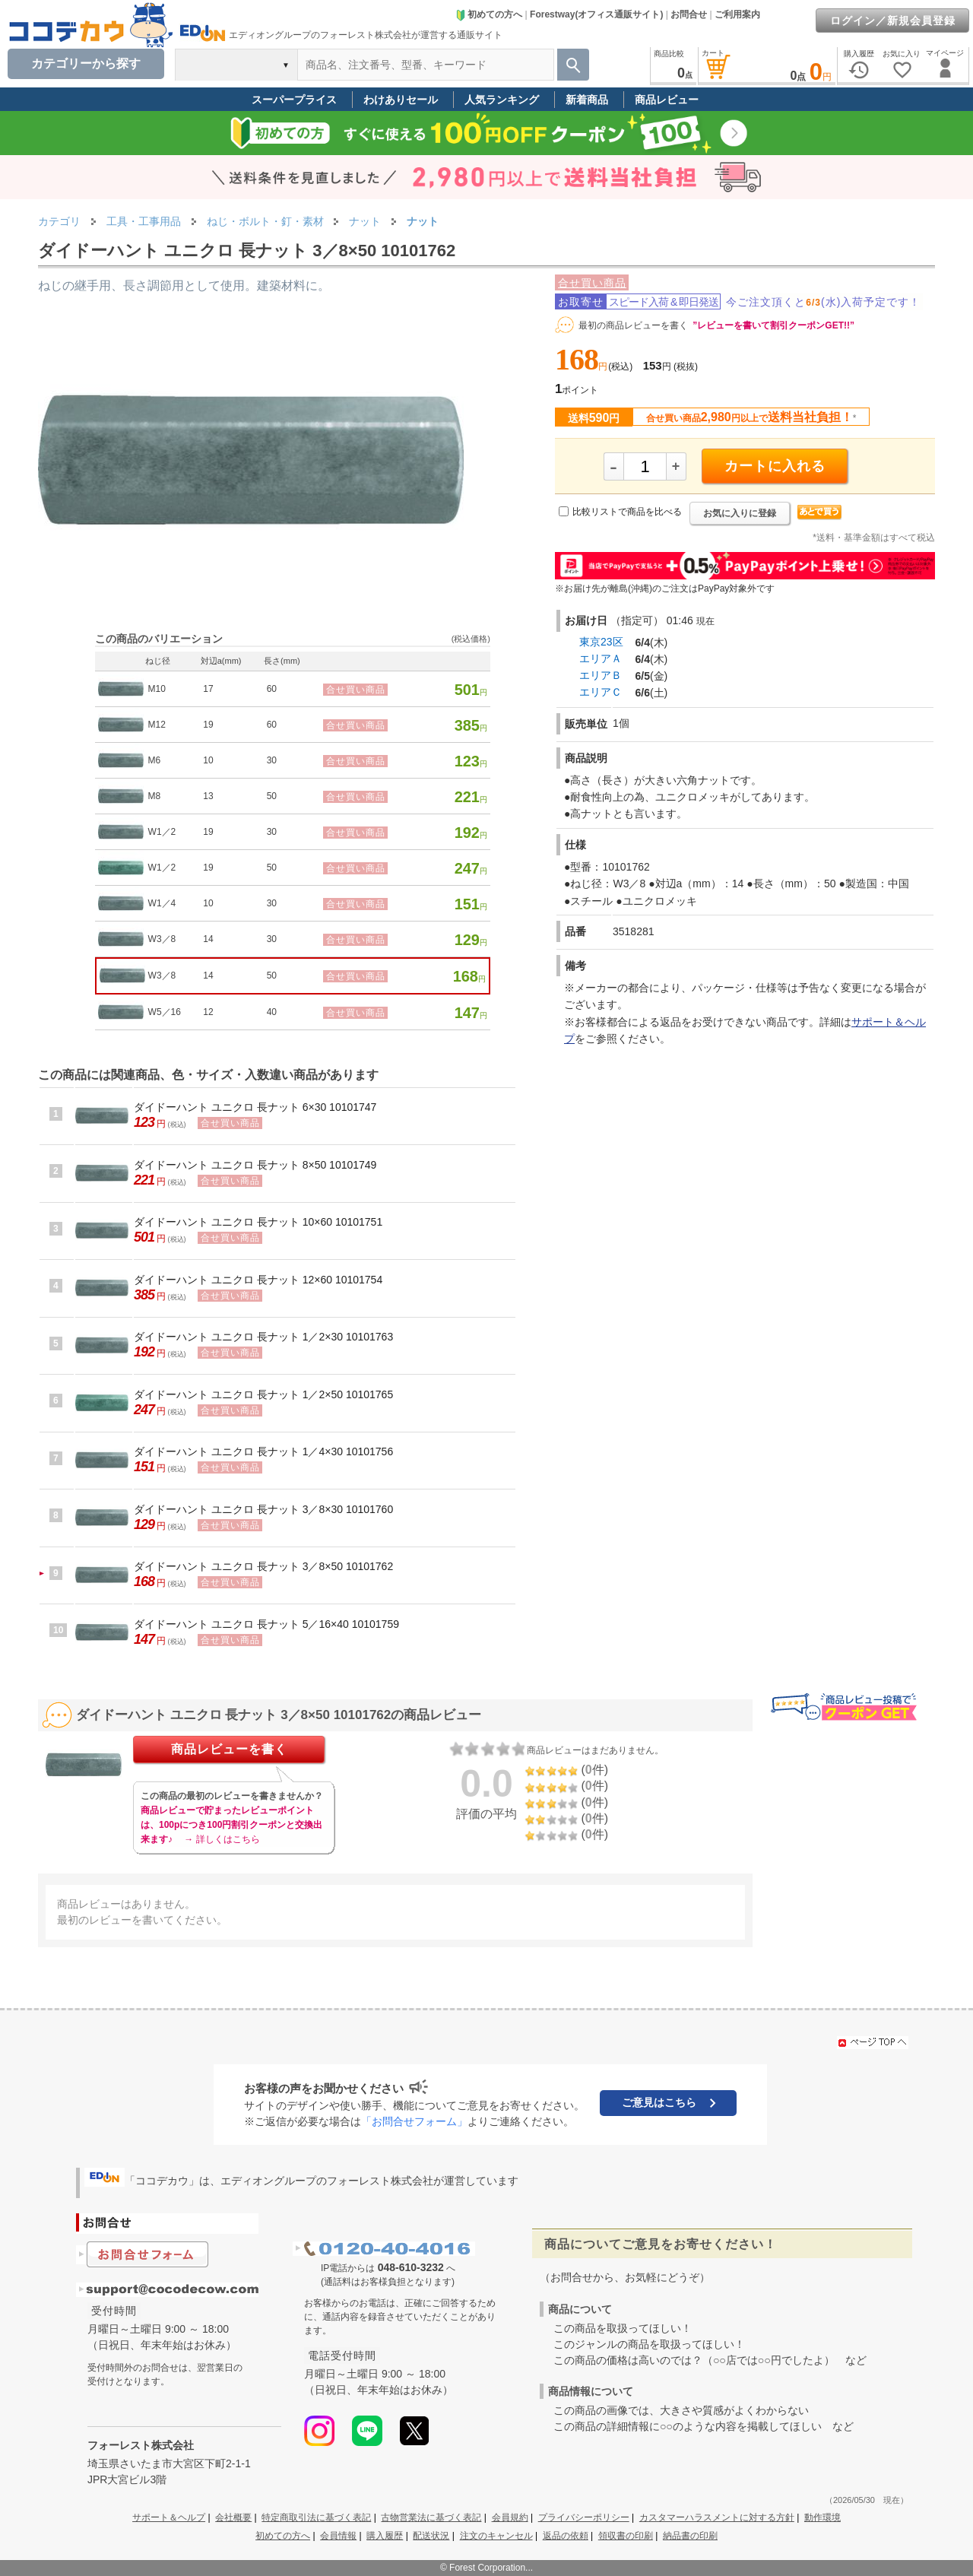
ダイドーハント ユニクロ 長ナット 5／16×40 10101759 (266, 1624)
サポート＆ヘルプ (168, 2517)
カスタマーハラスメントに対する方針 (716, 2517)
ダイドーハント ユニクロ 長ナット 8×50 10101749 (255, 1165)
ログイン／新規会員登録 (893, 20)
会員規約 (510, 2517)
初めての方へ (488, 14)
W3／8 (162, 939)
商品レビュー (667, 100)
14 (208, 939)
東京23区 (601, 642)
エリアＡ (600, 658)
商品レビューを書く (229, 1749)
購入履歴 (384, 2535)
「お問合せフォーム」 (414, 2121)
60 (272, 689)
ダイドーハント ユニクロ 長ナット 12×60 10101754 (258, 1280)
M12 (157, 724)
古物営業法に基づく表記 (431, 2517)
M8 (154, 796)
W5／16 (164, 1012)
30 (272, 760)
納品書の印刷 (690, 2535)
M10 (157, 689)
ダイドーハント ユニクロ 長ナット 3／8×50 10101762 (263, 1566)
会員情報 (338, 2535)
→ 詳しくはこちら (221, 1839)
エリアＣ (600, 692)
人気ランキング (501, 100)
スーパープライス (294, 100)
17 (208, 689)
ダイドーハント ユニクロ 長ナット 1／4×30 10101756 (263, 1451)
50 (272, 796)
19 (208, 724)
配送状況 (431, 2535)
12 (208, 1012)
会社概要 (233, 2517)
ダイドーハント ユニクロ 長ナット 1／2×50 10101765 (263, 1394)
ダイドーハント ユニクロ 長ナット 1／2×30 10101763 (263, 1337)
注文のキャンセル (496, 2535)
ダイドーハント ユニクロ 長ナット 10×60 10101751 (258, 1222)
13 (208, 796)
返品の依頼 (565, 2535)
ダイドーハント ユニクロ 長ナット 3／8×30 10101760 (263, 1509)
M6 (154, 760)
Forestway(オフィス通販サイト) (596, 14)
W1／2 (162, 831)
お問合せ (688, 14)
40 (272, 1012)
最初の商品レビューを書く (633, 325)
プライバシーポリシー (583, 2517)
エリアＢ (600, 675)
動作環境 (822, 2517)
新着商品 (587, 100)
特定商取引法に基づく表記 (316, 2517)
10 (208, 760)
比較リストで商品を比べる (627, 511)
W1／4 (162, 903)
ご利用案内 (737, 14)
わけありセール (400, 100)
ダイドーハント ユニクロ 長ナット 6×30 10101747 (255, 1107)
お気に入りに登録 (739, 513)
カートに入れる (775, 466)
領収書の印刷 (625, 2535)
